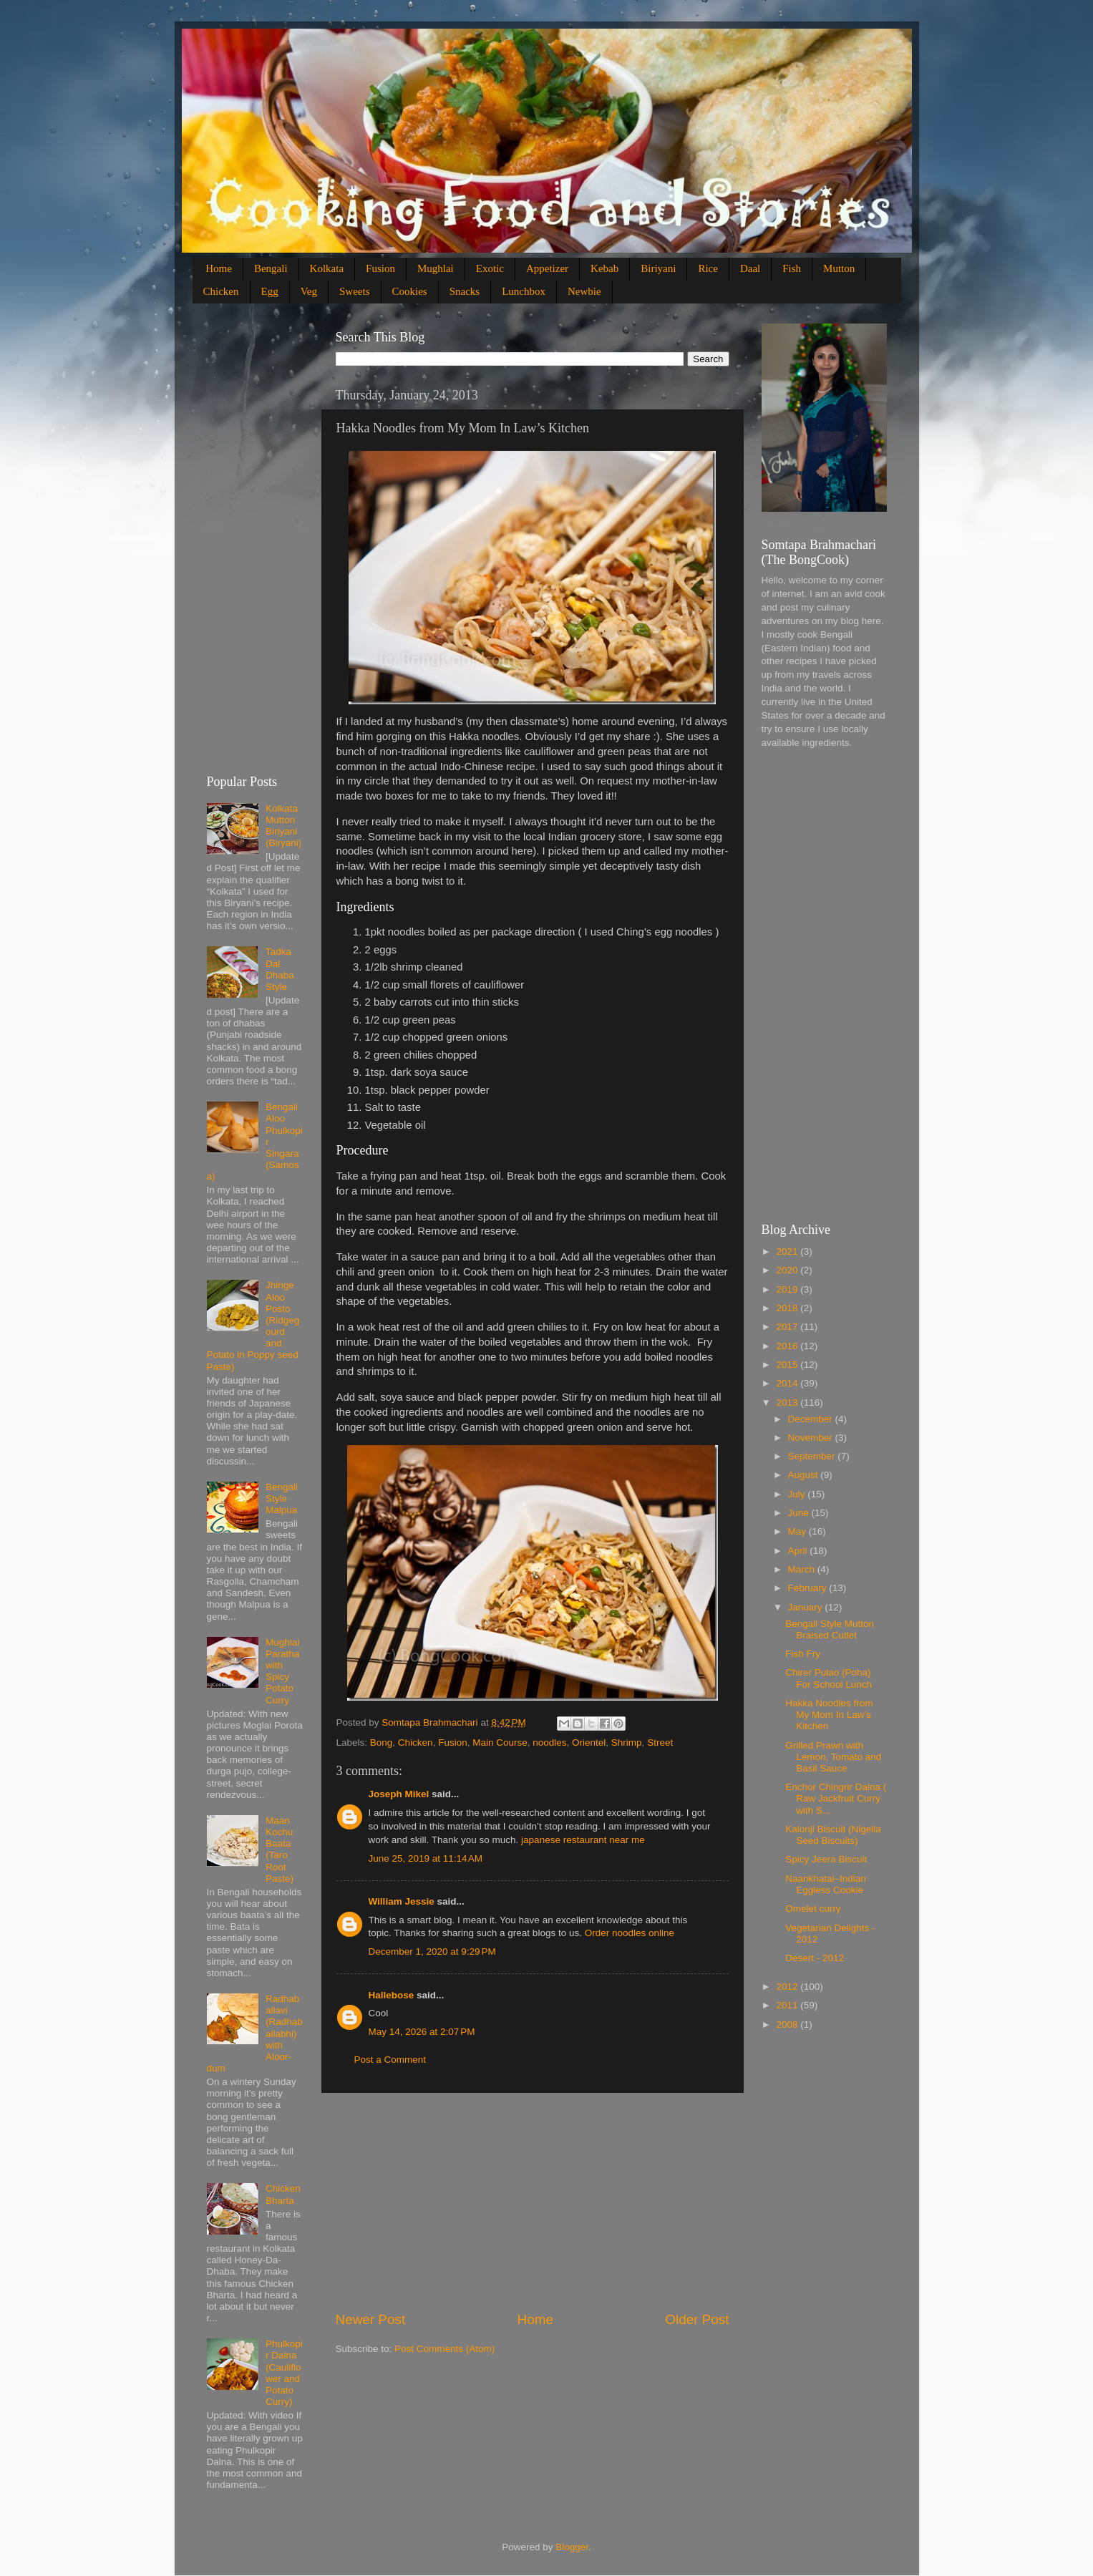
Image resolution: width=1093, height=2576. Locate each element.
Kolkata (327, 268)
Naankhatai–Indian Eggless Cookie (825, 1884)
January (806, 1607)
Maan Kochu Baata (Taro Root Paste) (279, 1849)
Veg (309, 291)
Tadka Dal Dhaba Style (280, 969)
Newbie (584, 291)
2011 (788, 2005)
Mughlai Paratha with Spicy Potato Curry (282, 1671)
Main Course (500, 1742)
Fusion (380, 268)
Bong (381, 1742)
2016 (788, 1346)
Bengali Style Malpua (282, 1498)
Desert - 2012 (814, 1958)
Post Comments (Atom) (444, 2348)
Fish (791, 268)
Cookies (409, 291)
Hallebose (391, 1995)
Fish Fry (802, 1653)
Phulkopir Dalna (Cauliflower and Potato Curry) (284, 2372)
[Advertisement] (532, 2201)
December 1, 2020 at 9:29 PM (432, 1951)
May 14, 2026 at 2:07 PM (422, 2031)
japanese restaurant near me (583, 1839)
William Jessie (401, 1901)
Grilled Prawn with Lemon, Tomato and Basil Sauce (833, 1757)
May (798, 1531)
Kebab (604, 268)
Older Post (697, 2319)
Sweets (354, 291)
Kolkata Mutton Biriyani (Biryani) (283, 826)
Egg (269, 291)
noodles (549, 1742)
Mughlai (435, 268)
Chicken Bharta (283, 2194)
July (798, 1494)
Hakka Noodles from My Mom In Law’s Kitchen (829, 1714)
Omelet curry (812, 1908)
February (809, 1588)
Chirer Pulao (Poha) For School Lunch (828, 1678)
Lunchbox (523, 291)
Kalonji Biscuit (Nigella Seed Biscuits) (833, 1835)
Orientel (589, 1742)
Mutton (839, 268)
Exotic (490, 268)
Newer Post (371, 2319)
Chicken (221, 291)
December (811, 1419)
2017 (788, 1326)
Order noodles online (629, 1933)
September (813, 1456)
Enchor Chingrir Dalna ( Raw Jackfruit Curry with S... (835, 1798)
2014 (788, 1383)
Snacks (465, 291)
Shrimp (626, 1742)
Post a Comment (390, 2059)
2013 (788, 1402)
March (802, 1569)
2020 (788, 1270)
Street (660, 1742)
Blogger (571, 2547)
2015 (788, 1364)
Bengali (271, 268)
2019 (788, 1289)
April (799, 1550)
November (811, 1437)
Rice (708, 268)
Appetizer (547, 268)
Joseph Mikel (399, 1794)
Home (218, 268)
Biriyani (658, 268)
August (804, 1474)
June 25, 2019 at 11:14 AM (426, 1858)
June (800, 1512)
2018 (788, 1308)
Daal (750, 268)
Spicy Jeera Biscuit (826, 1859)
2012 (788, 1986)
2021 (788, 1251)
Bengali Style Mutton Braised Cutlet (829, 1629)
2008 (788, 2024)
